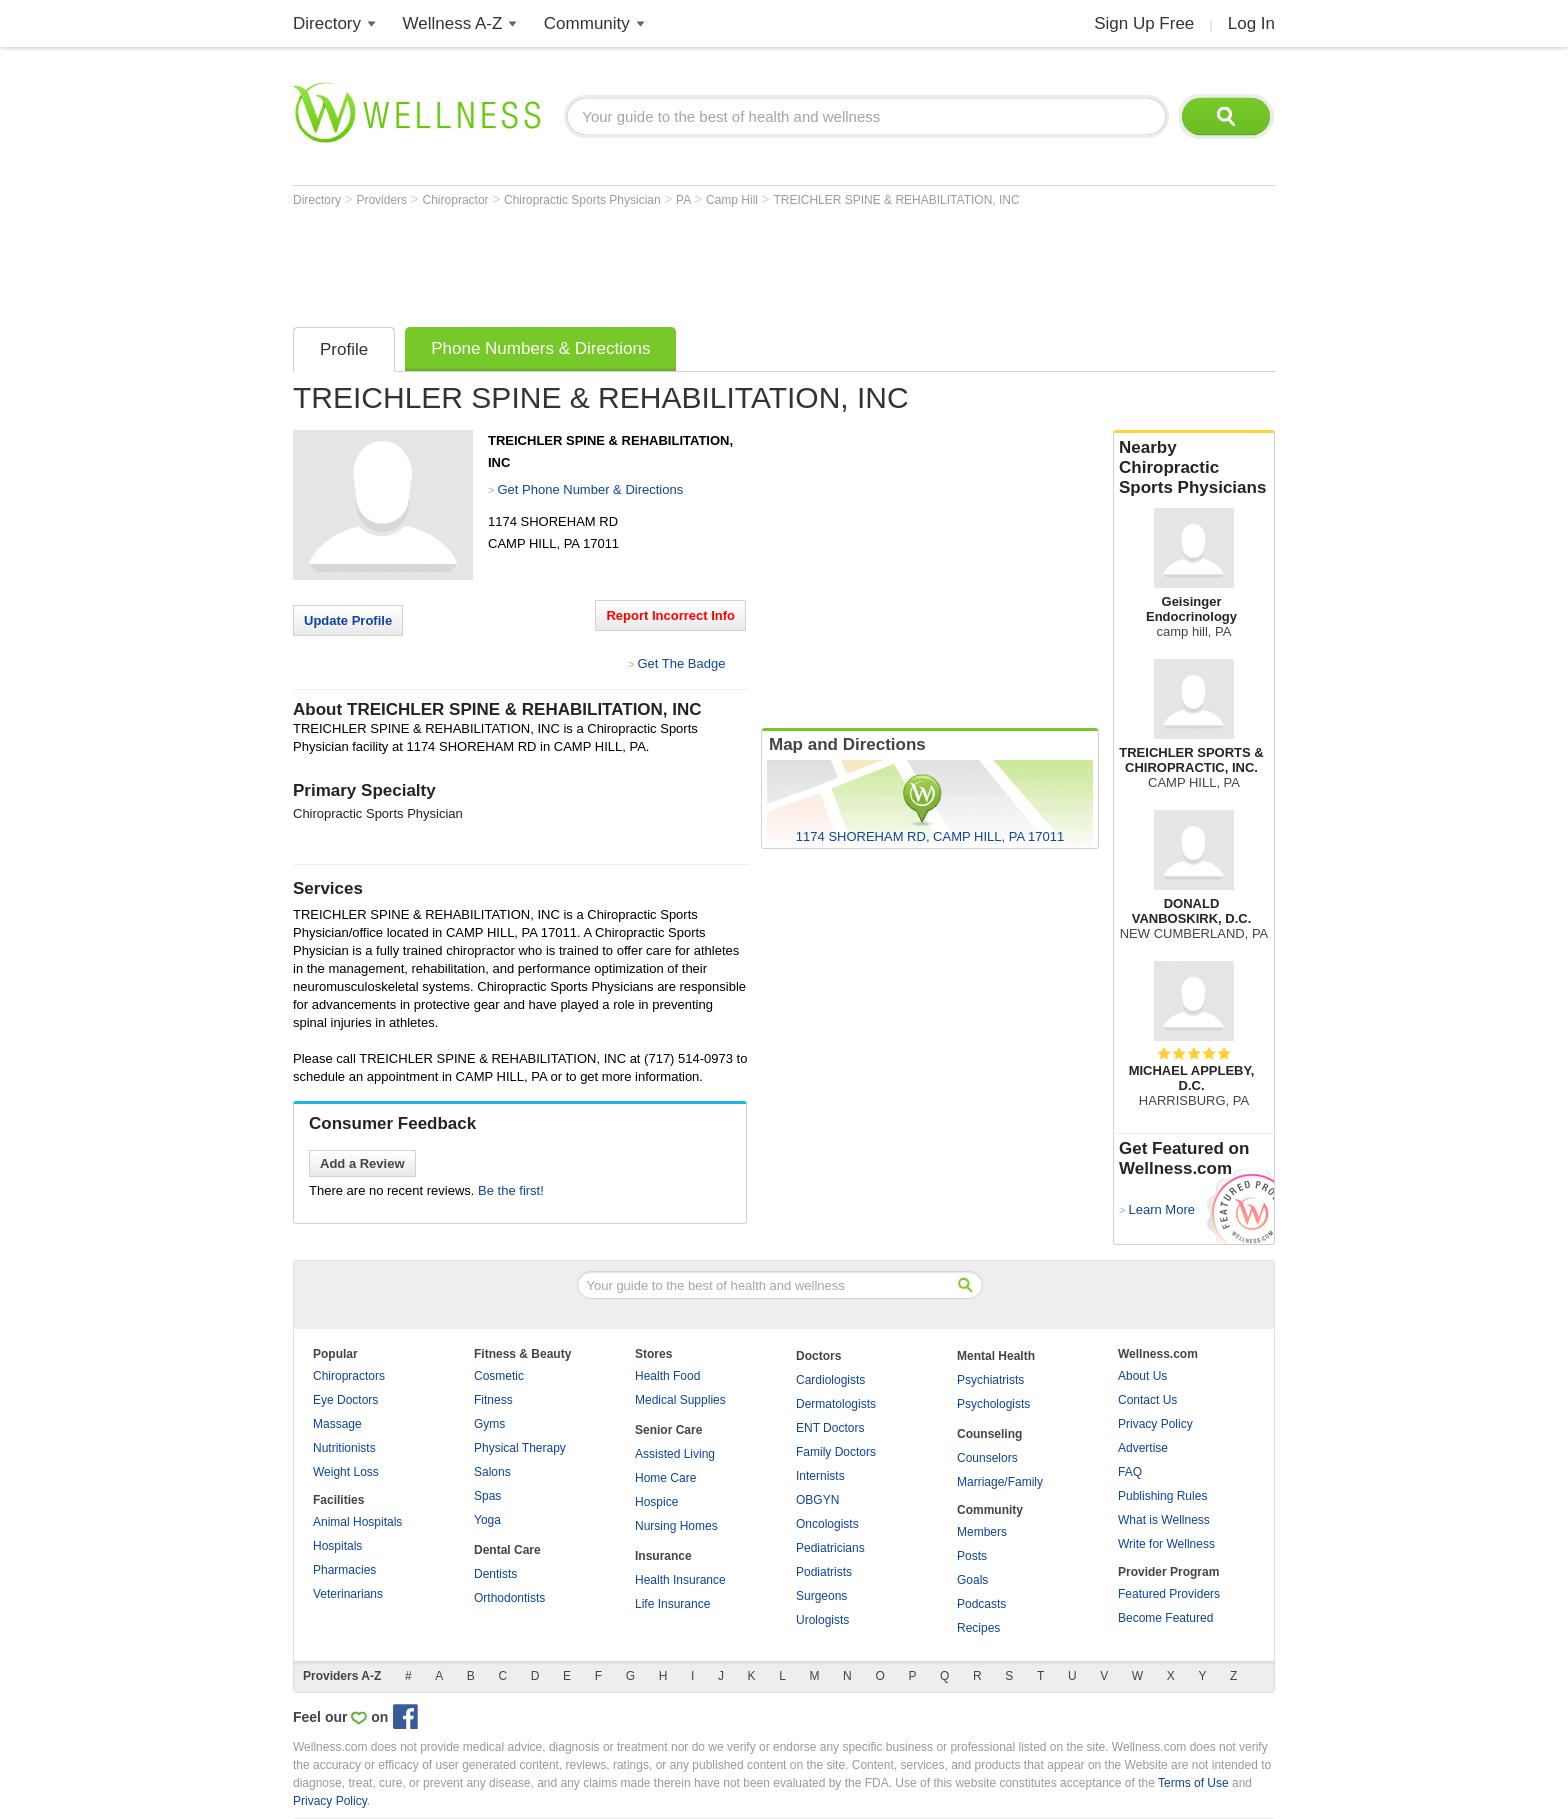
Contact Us (1147, 1400)
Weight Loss (346, 1472)
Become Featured (1165, 1618)
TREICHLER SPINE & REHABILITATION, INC (896, 200)
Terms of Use (1193, 1783)
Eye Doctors (345, 1400)
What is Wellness (1164, 1520)
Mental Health (996, 1356)
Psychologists (993, 1404)
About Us (1142, 1376)
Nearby (1194, 468)
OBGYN (817, 1500)
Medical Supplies (680, 1400)
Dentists (495, 1574)
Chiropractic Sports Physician (584, 200)
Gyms (489, 1424)
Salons (492, 1472)
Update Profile (348, 620)
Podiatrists (824, 1572)
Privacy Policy (1155, 1424)
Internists (820, 1476)
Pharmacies (344, 1570)
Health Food (667, 1376)
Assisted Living (675, 1454)
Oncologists (827, 1524)
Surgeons (821, 1596)
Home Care (665, 1478)
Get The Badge (681, 663)
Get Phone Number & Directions (590, 489)
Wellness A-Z (453, 23)
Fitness (493, 1400)
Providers (383, 200)
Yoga (487, 1520)
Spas (487, 1496)
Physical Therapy (520, 1448)
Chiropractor (457, 200)
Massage (337, 1424)
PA (685, 200)
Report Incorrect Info (670, 615)
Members (982, 1532)
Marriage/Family (1000, 1482)
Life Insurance (672, 1604)
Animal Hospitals (357, 1522)
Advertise (1143, 1448)
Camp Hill (733, 200)
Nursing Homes (676, 1526)
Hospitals (337, 1546)
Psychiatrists (990, 1380)
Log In (1251, 23)
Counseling (989, 1434)
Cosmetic (499, 1376)
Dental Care (507, 1550)
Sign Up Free (1144, 23)
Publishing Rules (1162, 1496)
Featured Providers (1169, 1594)
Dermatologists (836, 1404)
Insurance (663, 1556)
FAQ (1130, 1472)
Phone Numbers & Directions (540, 348)
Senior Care (668, 1430)
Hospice (656, 1502)
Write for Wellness (1166, 1544)
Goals (972, 1580)
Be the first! (511, 1190)
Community (587, 23)
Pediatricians (830, 1548)
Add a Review (362, 1163)
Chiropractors (349, 1376)
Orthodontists (509, 1598)
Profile (344, 349)
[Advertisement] (657, 262)
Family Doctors (836, 1452)
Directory (327, 23)
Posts (972, 1556)
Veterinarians (348, 1594)
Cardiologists (830, 1380)
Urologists (822, 1620)
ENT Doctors (830, 1428)
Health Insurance (680, 1580)
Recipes (978, 1628)
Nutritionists (344, 1448)
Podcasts (981, 1604)
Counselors (987, 1458)
